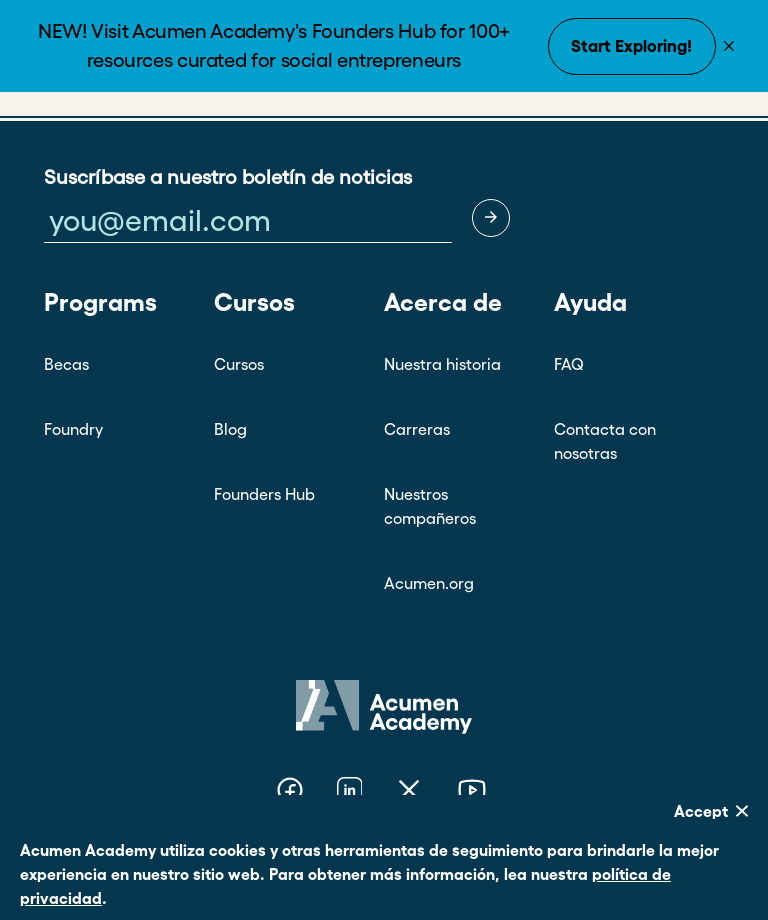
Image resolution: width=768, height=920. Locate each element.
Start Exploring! (631, 45)
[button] (491, 218)
